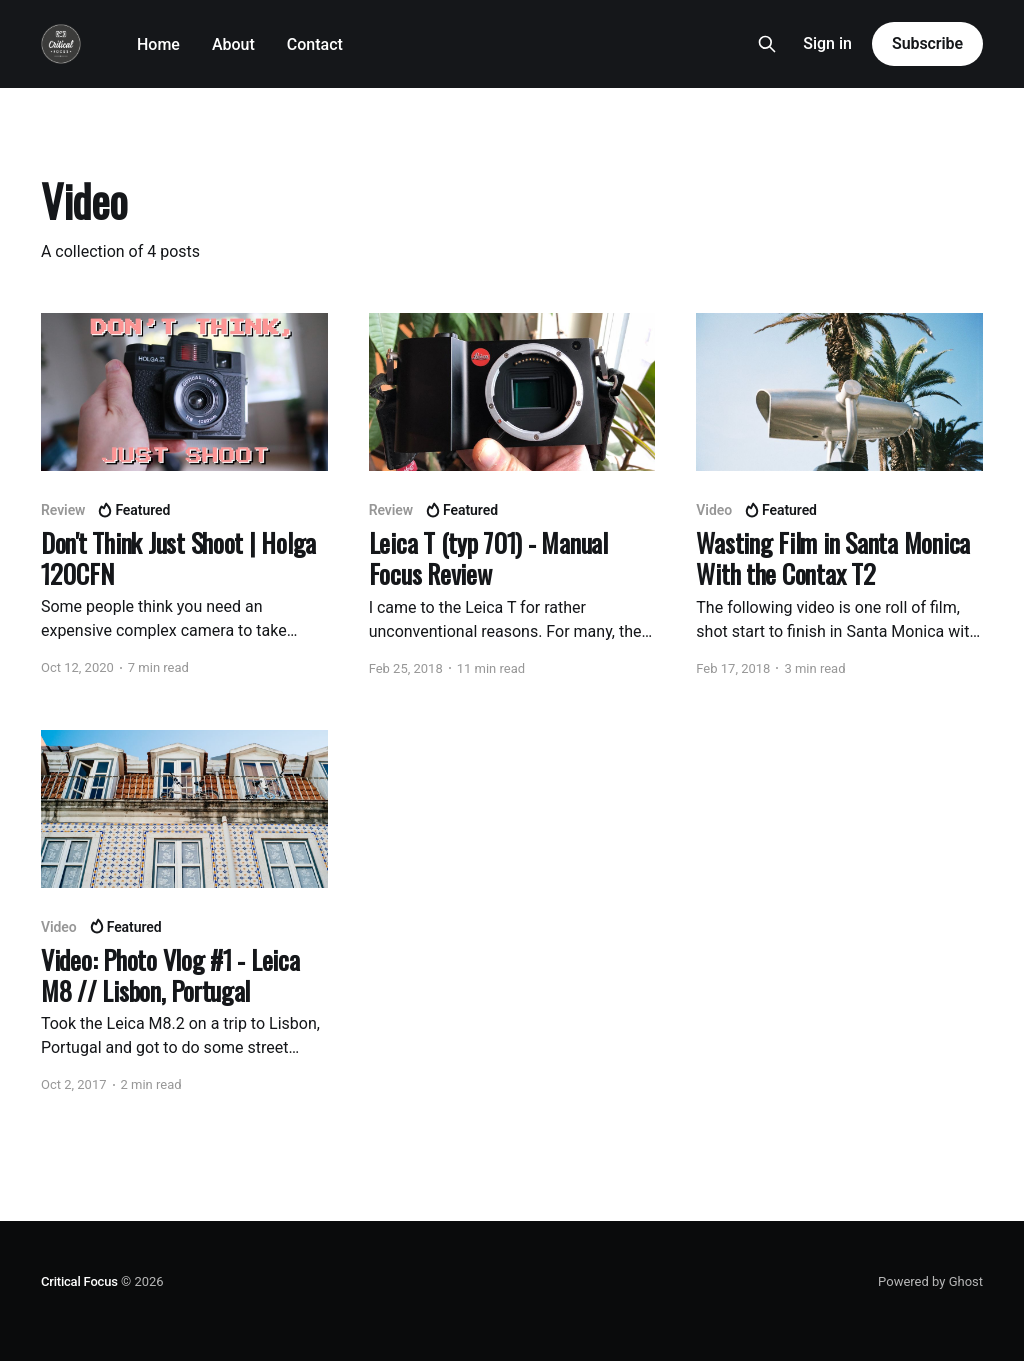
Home (158, 44)
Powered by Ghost (930, 1281)
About (233, 44)
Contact (315, 44)
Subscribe (927, 43)
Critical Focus (79, 1281)
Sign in (827, 43)
